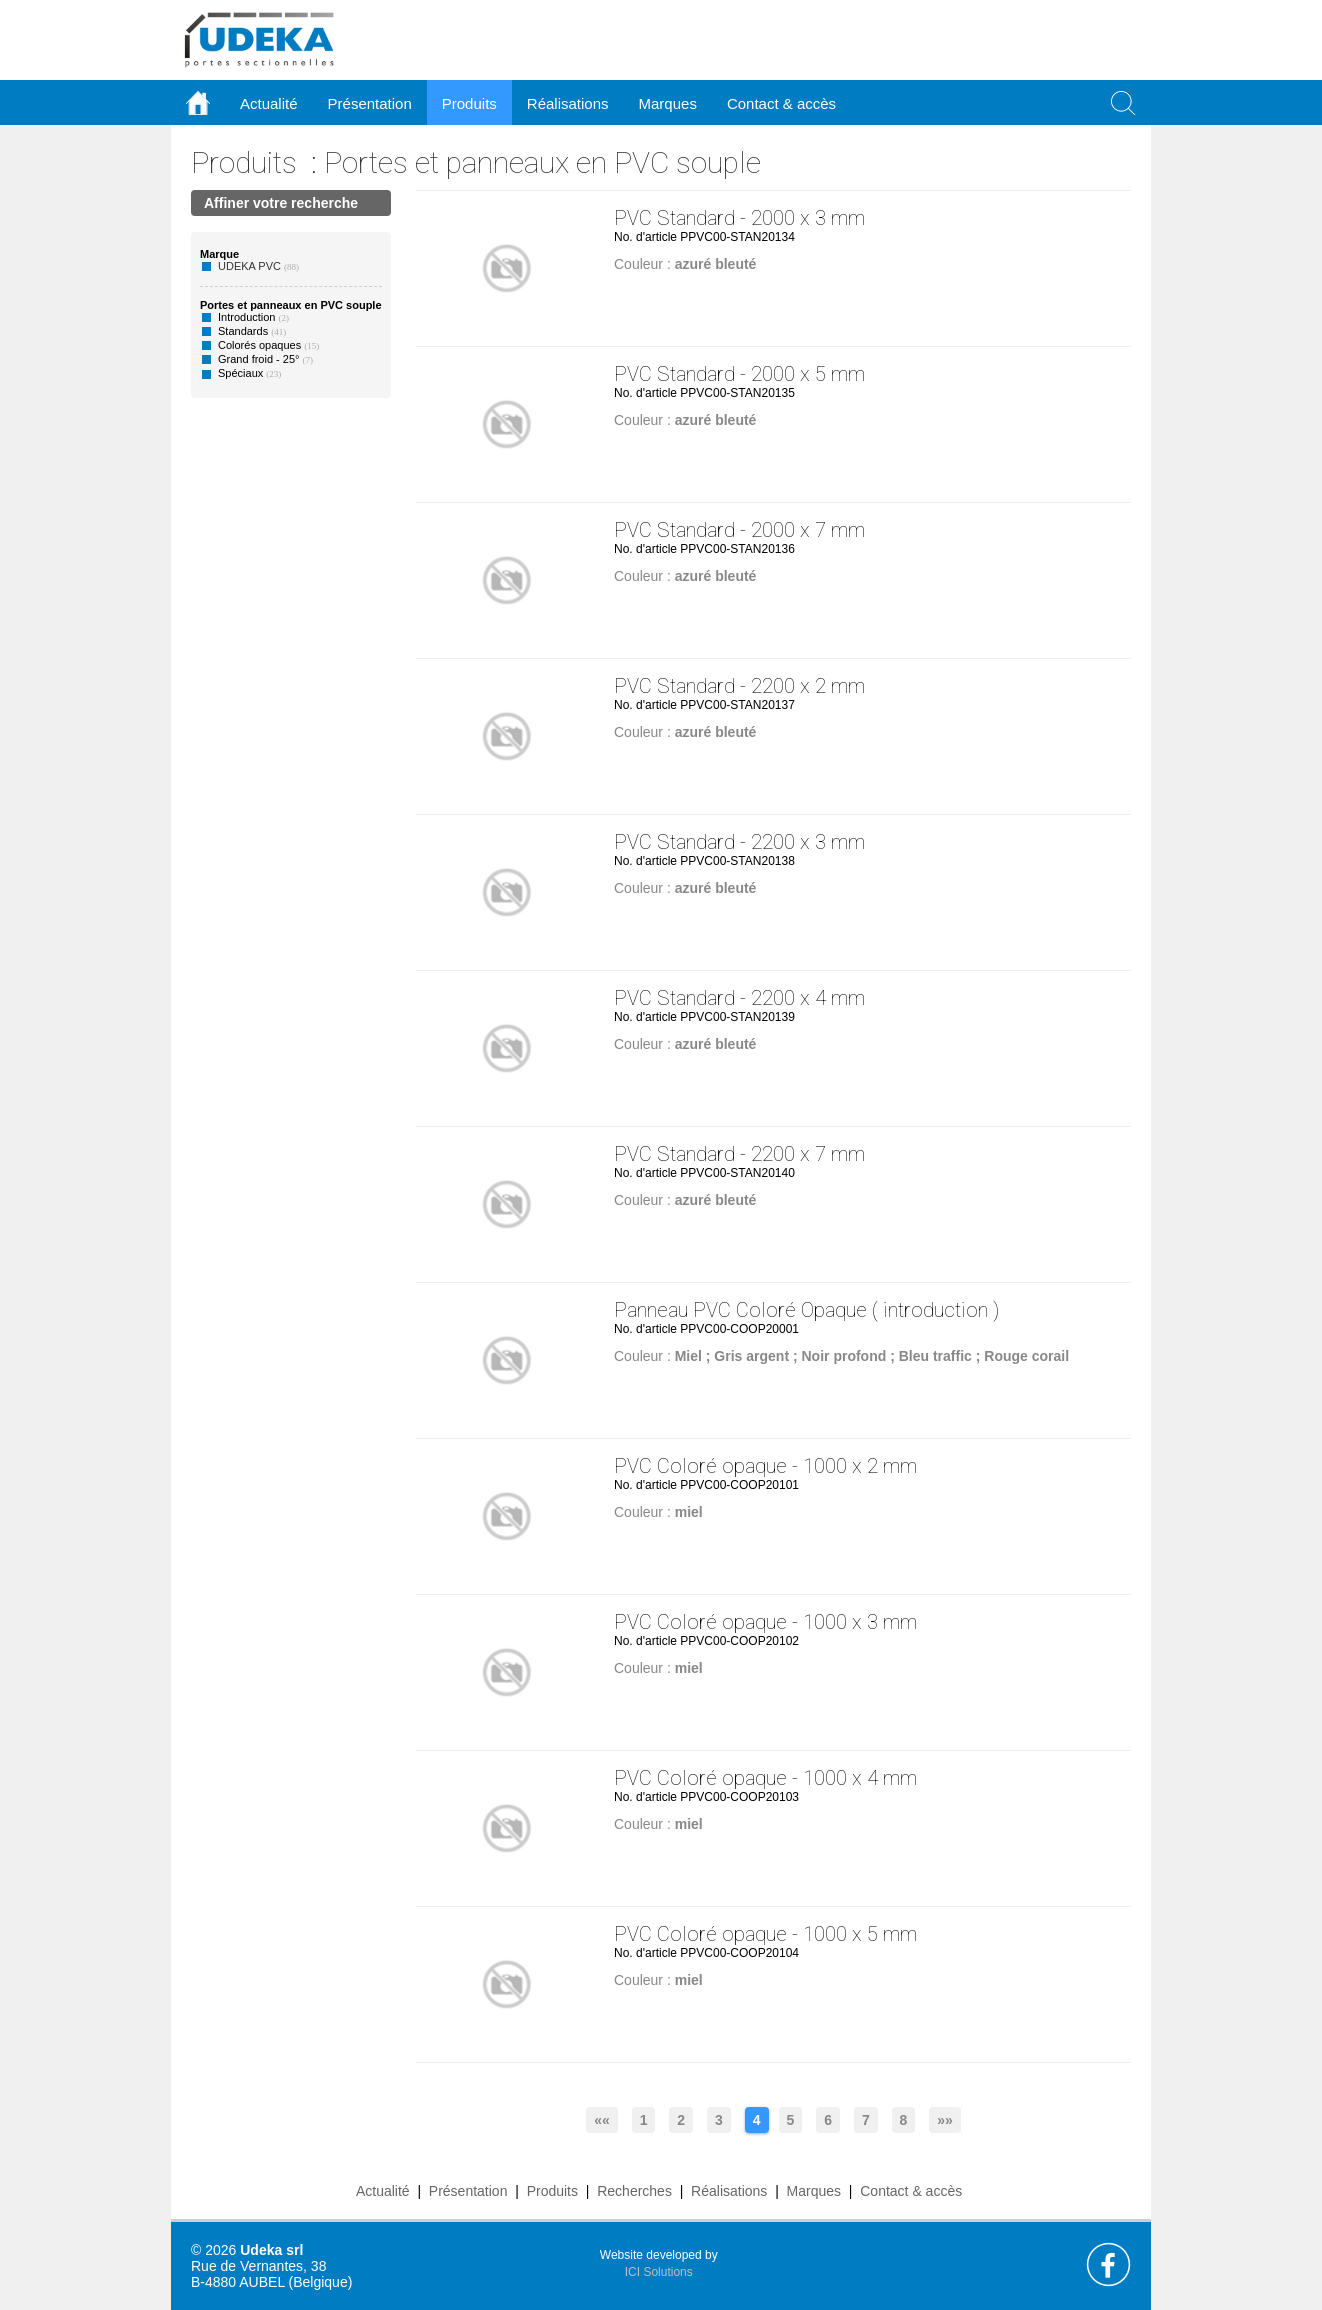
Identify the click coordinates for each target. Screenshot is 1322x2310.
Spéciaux (240, 373)
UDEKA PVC (249, 266)
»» (945, 2120)
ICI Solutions (659, 2272)
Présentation (468, 2191)
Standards (243, 331)
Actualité (383, 2191)
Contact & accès (781, 103)
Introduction (246, 317)
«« (602, 2120)
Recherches (634, 2191)
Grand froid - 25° (258, 359)
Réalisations (729, 2191)
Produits (244, 162)
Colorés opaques (259, 345)
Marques (814, 2191)
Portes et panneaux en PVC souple (542, 162)
